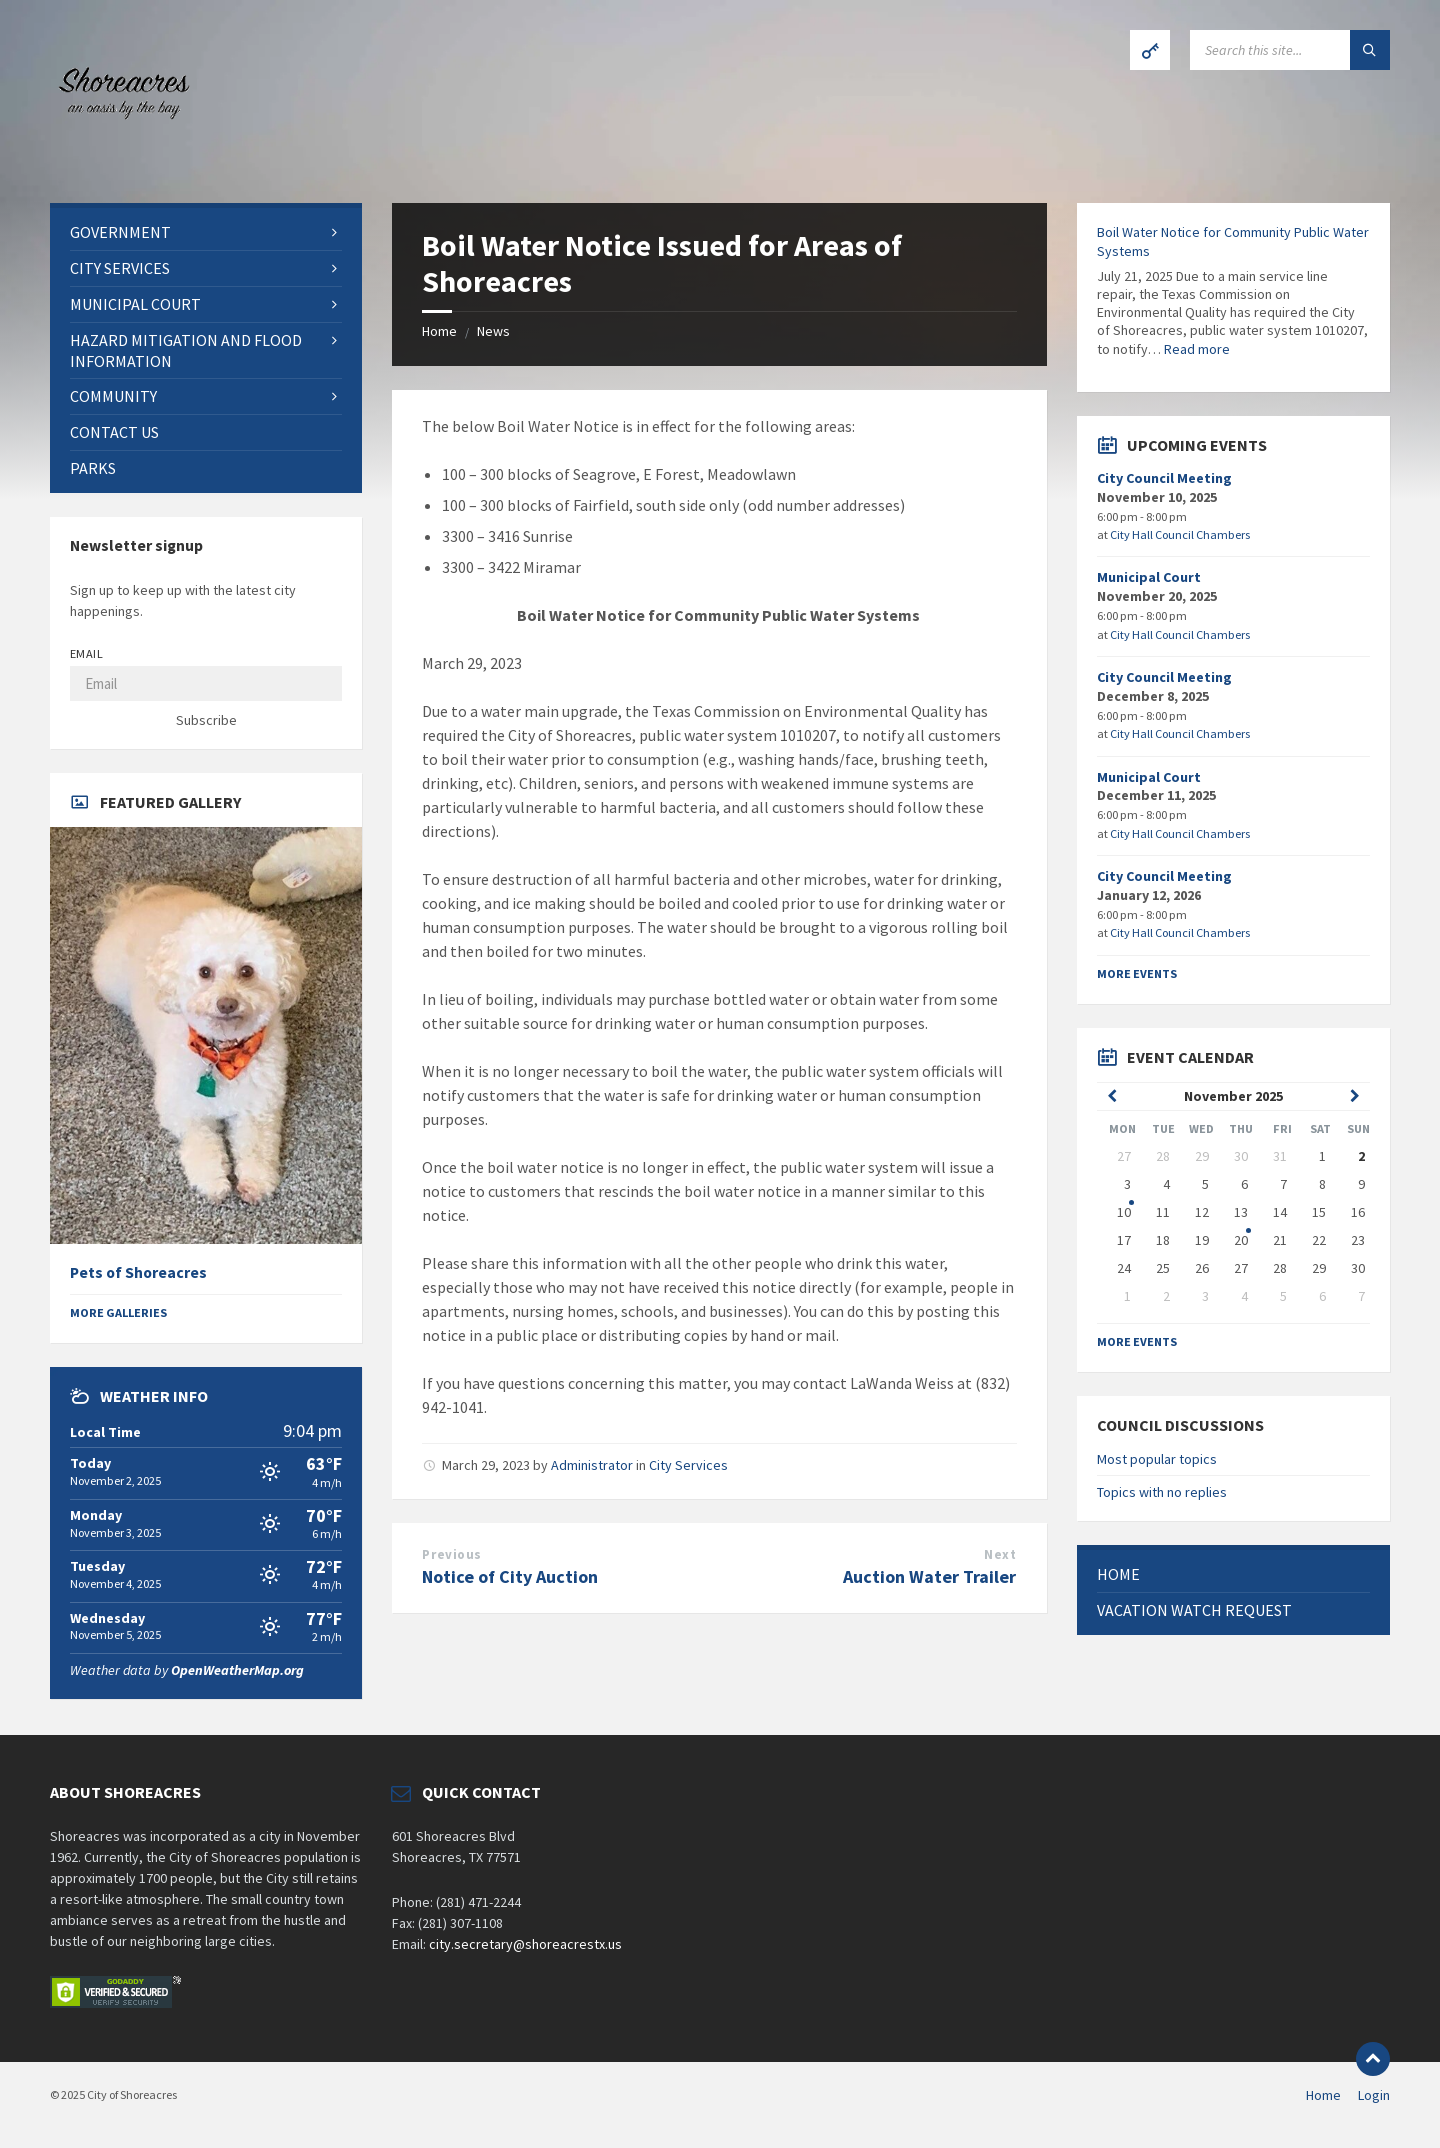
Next (1000, 1554)
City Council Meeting (1164, 478)
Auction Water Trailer (929, 1576)
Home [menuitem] (1323, 2095)
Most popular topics (1157, 1459)
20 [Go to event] (1241, 1240)
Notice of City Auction (510, 1576)
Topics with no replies (1162, 1492)
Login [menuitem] (1374, 2095)
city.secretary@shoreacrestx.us (525, 1944)
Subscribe (206, 720)
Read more (1197, 349)
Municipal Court (1149, 577)
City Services (688, 1465)
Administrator (592, 1465)
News (493, 331)
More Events (1137, 973)
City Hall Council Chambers (1180, 534)
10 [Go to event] (1124, 1212)
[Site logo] (120, 164)
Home (439, 331)
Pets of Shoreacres (138, 1272)
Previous (451, 1554)
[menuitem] (206, 232)
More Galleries (118, 1312)
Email (86, 653)
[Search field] (1290, 50)
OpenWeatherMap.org (237, 1670)
